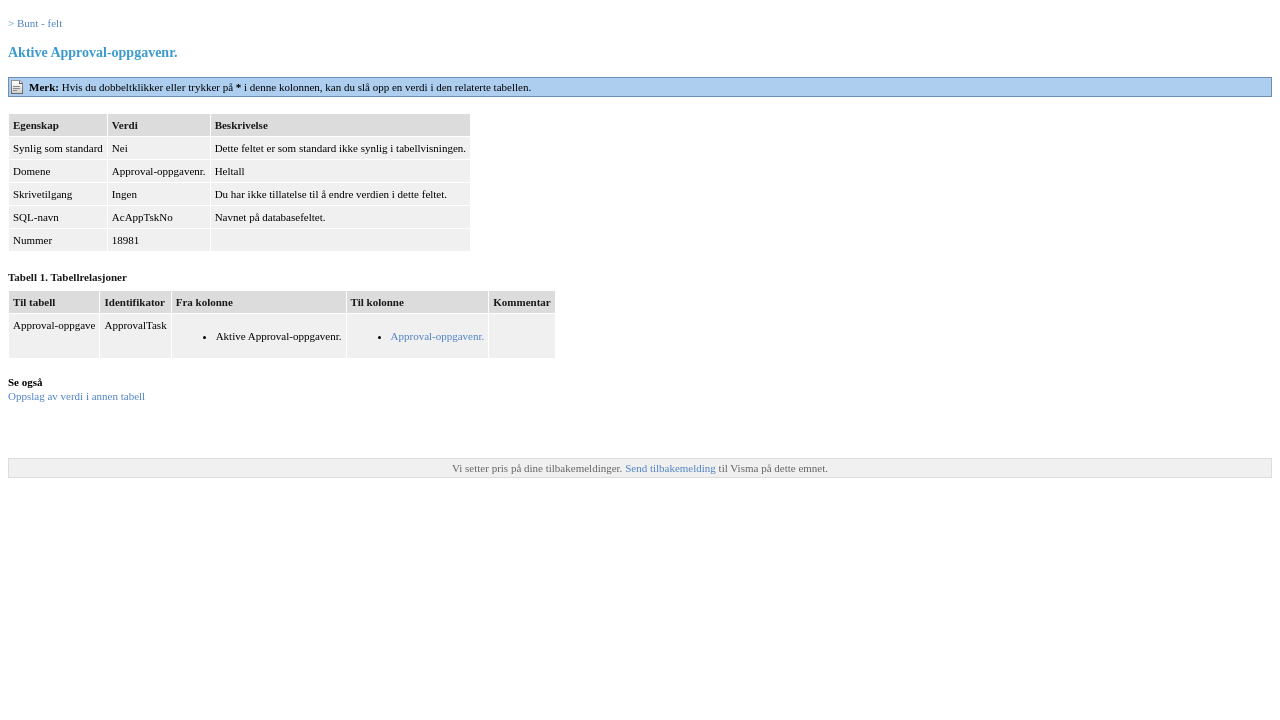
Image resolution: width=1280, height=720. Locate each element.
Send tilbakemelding (671, 468)
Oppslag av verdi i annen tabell (76, 396)
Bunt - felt (39, 23)
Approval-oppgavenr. (438, 336)
